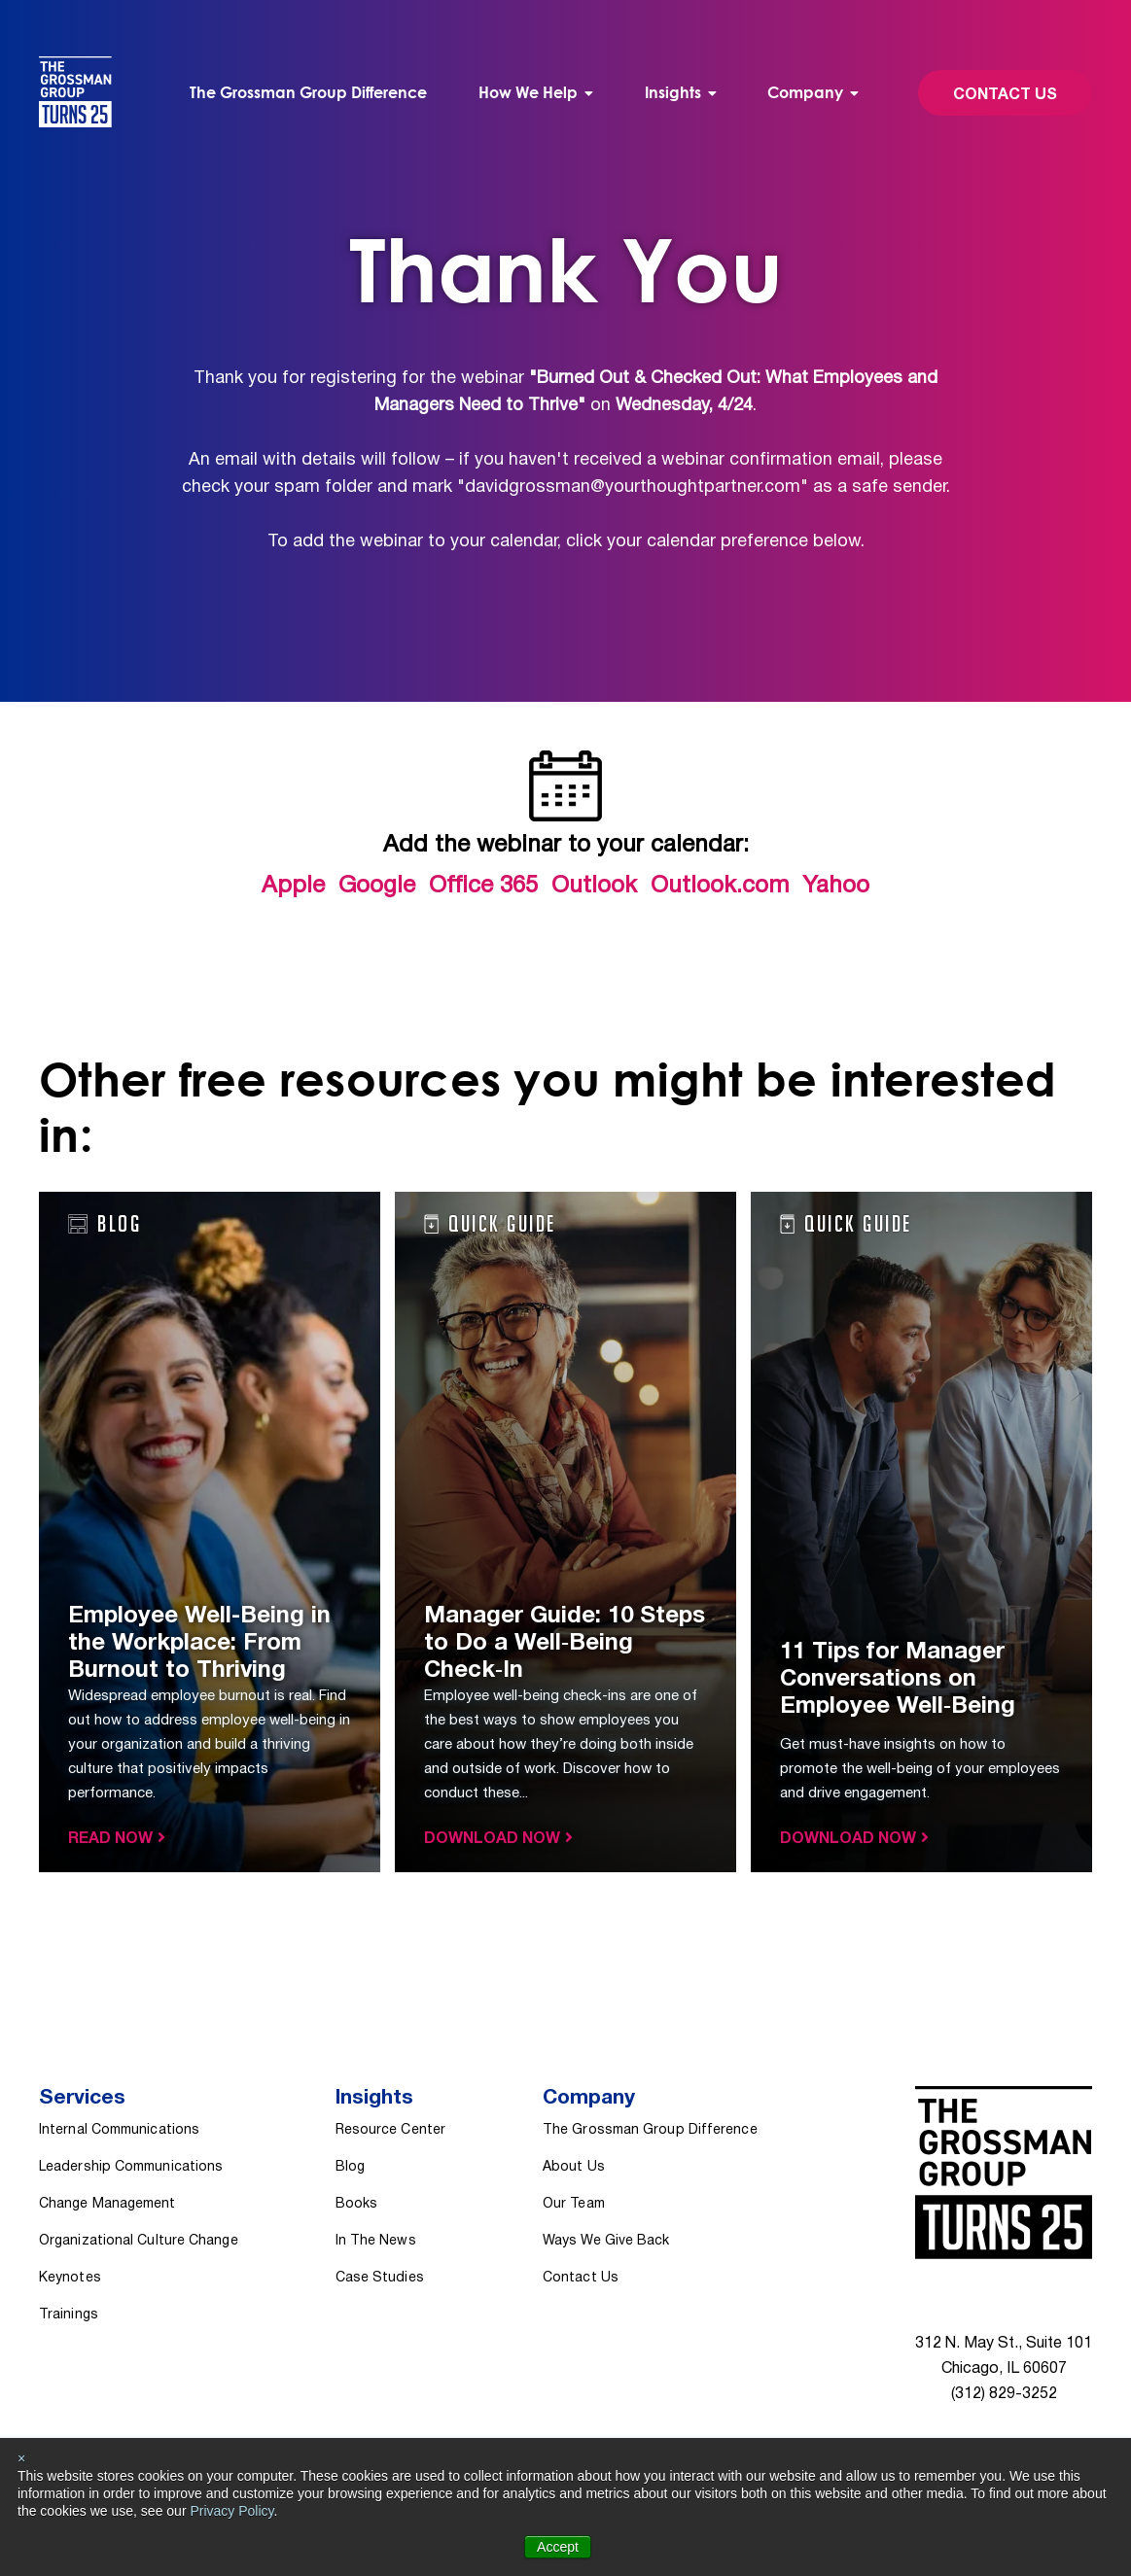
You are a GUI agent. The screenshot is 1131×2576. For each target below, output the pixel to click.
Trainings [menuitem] (68, 2315)
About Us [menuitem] (574, 2167)
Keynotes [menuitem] (70, 2278)
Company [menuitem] (805, 92)
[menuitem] (535, 93)
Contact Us (1005, 95)
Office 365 (483, 886)
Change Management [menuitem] (107, 2204)
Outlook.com (720, 886)
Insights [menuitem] (673, 92)
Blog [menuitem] (350, 2167)
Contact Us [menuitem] (581, 2278)
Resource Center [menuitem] (390, 2130)
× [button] (21, 2458)
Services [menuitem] (82, 2098)
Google (376, 886)
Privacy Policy (231, 2511)
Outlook (594, 886)
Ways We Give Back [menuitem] (606, 2241)
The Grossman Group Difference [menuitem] (308, 92)
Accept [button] (558, 2547)
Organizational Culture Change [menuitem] (138, 2241)
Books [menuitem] (356, 2204)
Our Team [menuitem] (574, 2204)
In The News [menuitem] (376, 2241)
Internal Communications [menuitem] (119, 2130)
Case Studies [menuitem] (380, 2278)
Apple (293, 886)
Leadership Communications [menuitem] (131, 2167)
